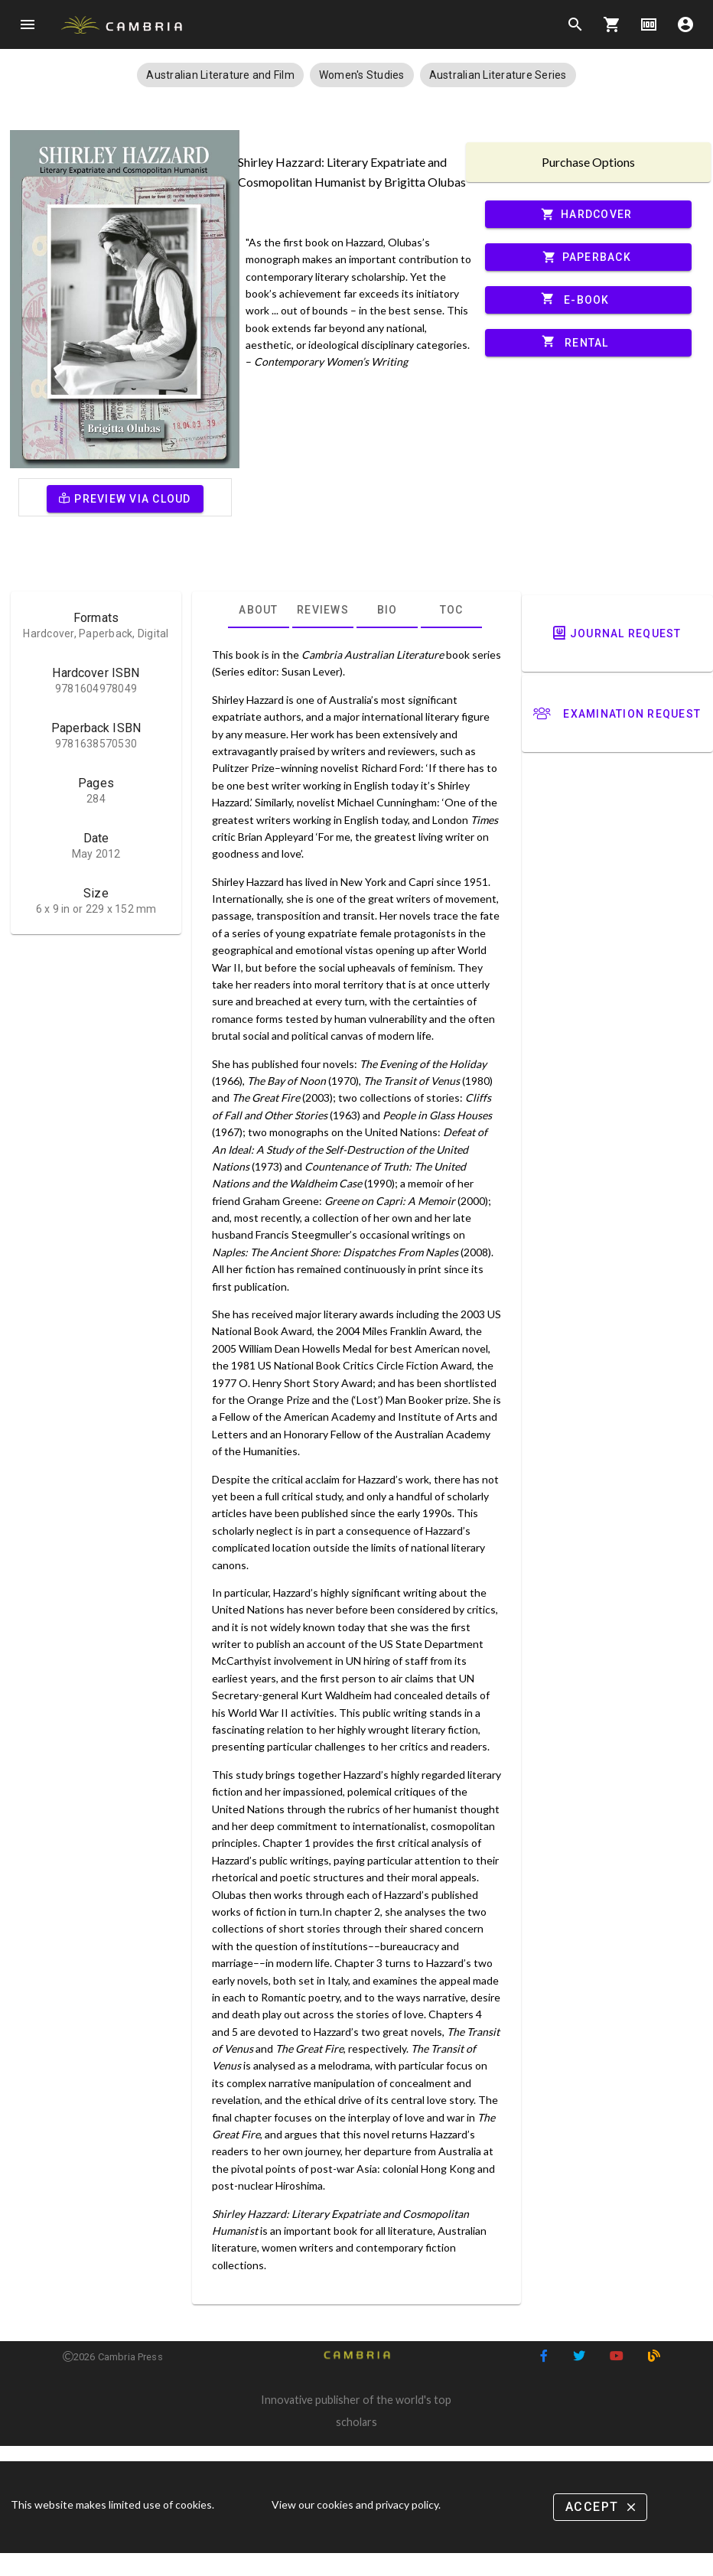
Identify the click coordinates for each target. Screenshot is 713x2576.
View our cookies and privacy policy (355, 2504)
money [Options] (649, 24)
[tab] (258, 609)
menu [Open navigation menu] (27, 24)
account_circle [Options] (685, 24)
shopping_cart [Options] (612, 24)
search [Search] (575, 24)
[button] (220, 75)
